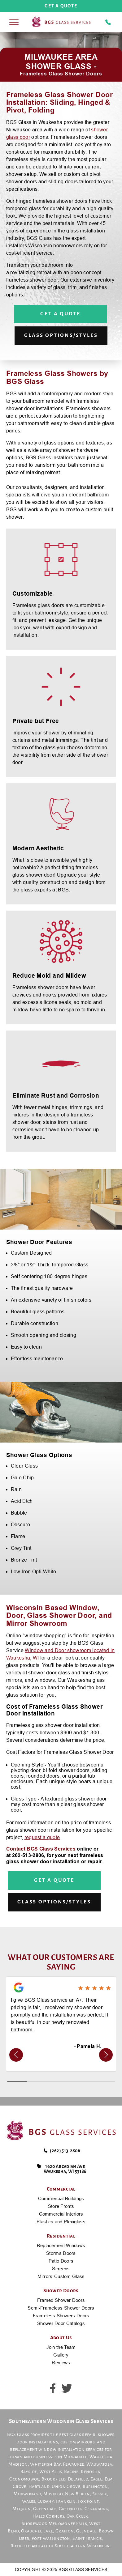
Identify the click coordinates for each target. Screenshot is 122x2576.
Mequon (21, 2508)
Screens (61, 2268)
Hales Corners (48, 2516)
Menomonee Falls (68, 2523)
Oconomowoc (24, 2478)
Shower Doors (60, 2290)
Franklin (66, 2501)
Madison (18, 2464)
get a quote (61, 5)
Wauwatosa (99, 2464)
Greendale (44, 2508)
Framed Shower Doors (61, 2300)
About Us (61, 2337)
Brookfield (53, 2478)
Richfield (21, 2545)
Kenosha (90, 2471)
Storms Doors (61, 2253)
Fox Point (88, 2501)
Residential (61, 2235)
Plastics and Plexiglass (61, 2221)
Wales (28, 2501)
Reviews (61, 2362)
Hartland (39, 2486)
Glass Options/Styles (61, 335)
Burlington (95, 2486)
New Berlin (77, 2493)
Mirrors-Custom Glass (61, 2276)
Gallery (60, 2355)
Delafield (78, 2478)
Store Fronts (61, 2206)
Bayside (28, 2471)
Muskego (53, 2493)
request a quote (42, 1837)
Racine (71, 2471)
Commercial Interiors (61, 2214)
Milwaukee (75, 2456)
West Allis (50, 2471)
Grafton (64, 2530)
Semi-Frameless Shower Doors (61, 2308)
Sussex (99, 2493)
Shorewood (35, 2523)
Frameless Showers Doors (61, 2315)
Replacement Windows (61, 2245)
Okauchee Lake (37, 2530)
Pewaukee (73, 2464)
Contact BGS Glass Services (41, 1848)
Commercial (61, 2188)
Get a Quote (60, 314)
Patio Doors (61, 2261)
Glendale (86, 2530)
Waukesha (100, 2456)
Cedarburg (96, 2508)
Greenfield (70, 2508)
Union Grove (66, 2486)
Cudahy (45, 2501)
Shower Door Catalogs (61, 2323)
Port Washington (51, 2538)
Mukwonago (27, 2493)
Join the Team (61, 2347)
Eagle (96, 2478)
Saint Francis (87, 2538)
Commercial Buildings (61, 2198)
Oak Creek (77, 2516)
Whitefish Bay (45, 2464)
